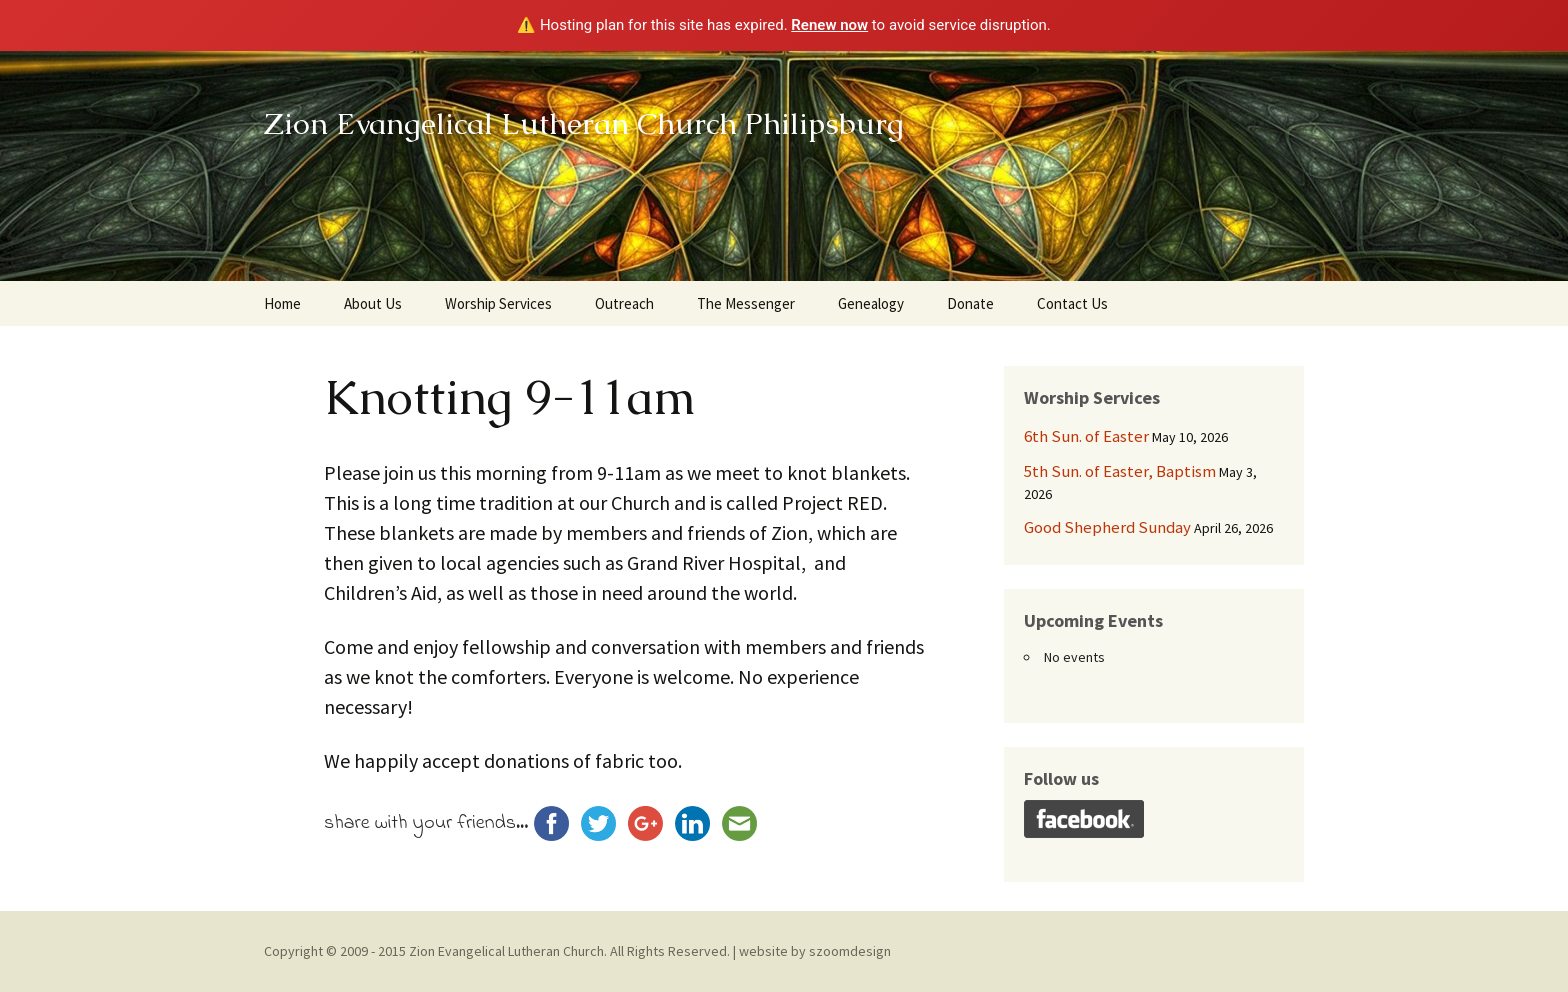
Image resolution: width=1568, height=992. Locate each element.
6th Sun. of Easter (1086, 436)
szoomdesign (850, 951)
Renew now (829, 25)
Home (282, 303)
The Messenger (746, 303)
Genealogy (871, 303)
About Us (373, 303)
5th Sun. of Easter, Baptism (1120, 471)
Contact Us (1072, 303)
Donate (970, 303)
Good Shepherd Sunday (1107, 527)
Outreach (624, 303)
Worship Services (498, 303)
